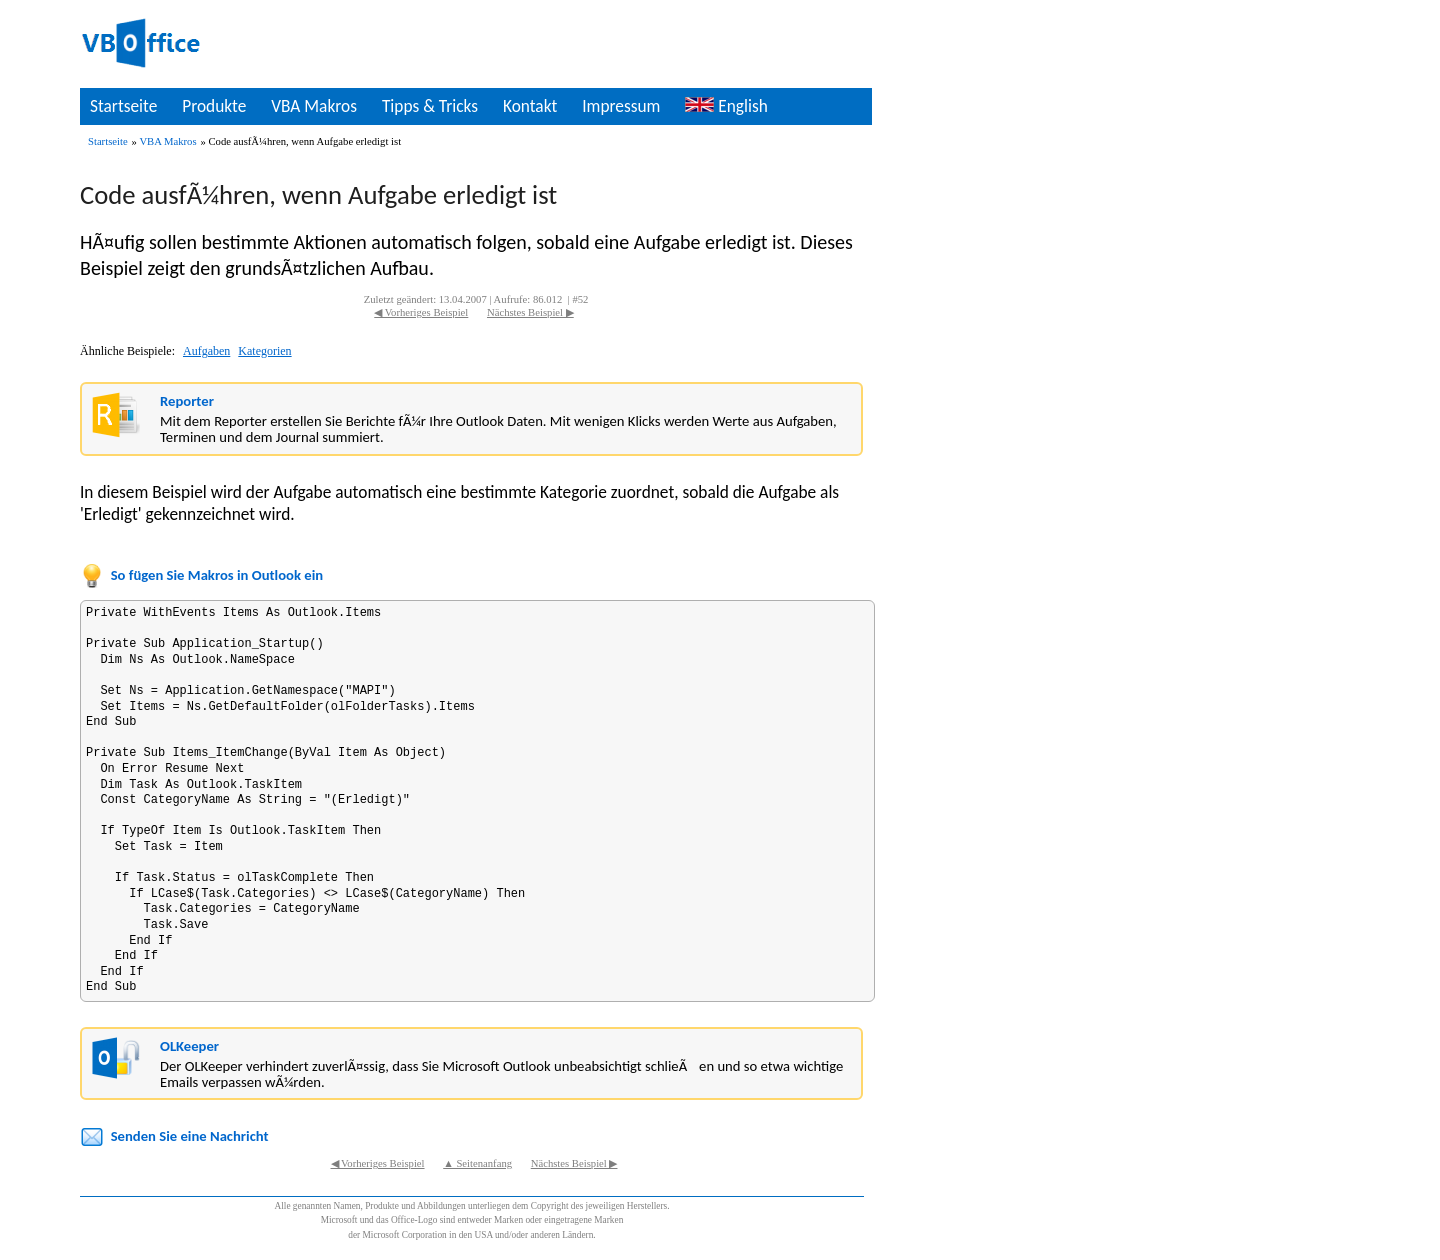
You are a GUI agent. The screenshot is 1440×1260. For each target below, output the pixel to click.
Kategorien (264, 351)
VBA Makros (314, 106)
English (726, 106)
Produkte (214, 106)
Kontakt (530, 106)
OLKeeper (189, 1046)
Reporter (187, 401)
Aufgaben (206, 351)
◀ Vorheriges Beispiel (421, 312)
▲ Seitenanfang (477, 1163)
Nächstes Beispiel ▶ (530, 312)
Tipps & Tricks (430, 106)
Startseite (123, 106)
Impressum (621, 106)
